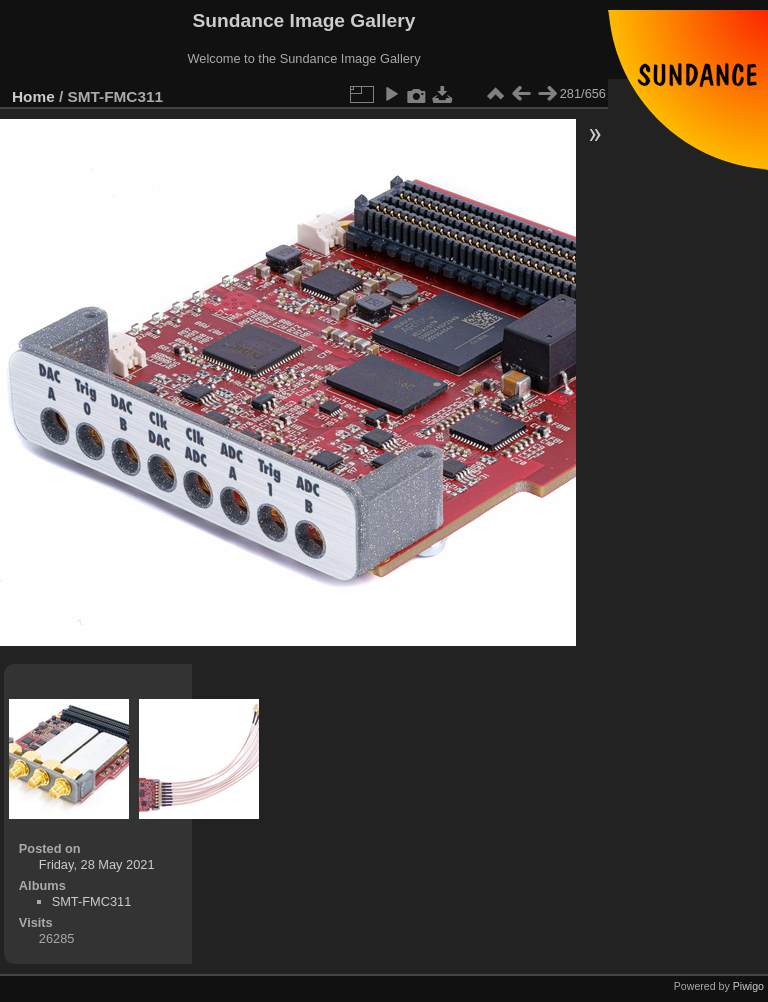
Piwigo (748, 986)
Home (33, 96)
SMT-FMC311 (92, 901)
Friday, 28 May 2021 (97, 864)
